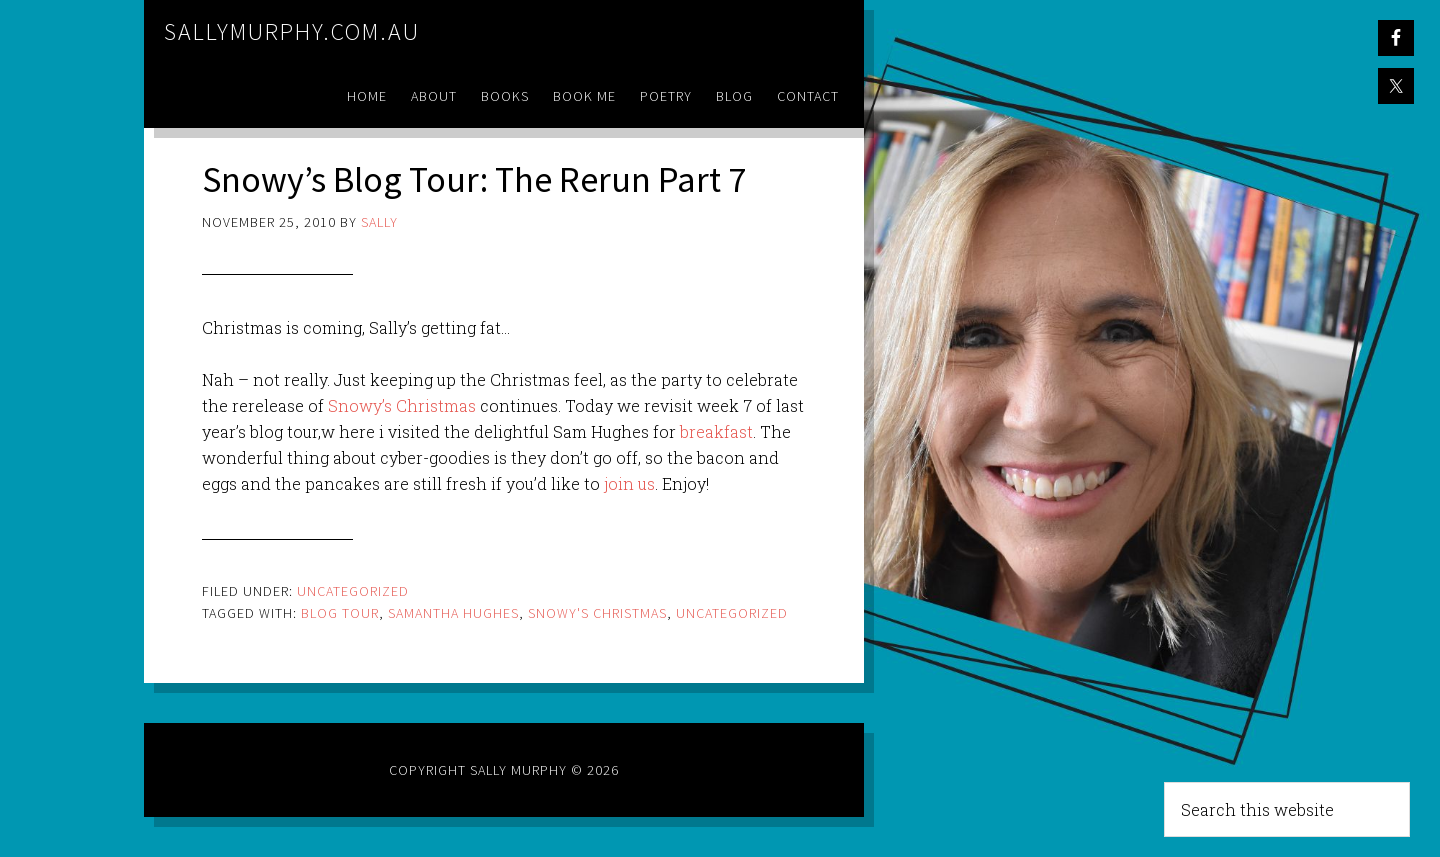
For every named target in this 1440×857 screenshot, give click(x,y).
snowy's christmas (597, 613)
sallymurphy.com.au (292, 31)
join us (629, 483)
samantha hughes (453, 613)
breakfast (716, 431)
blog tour (340, 613)
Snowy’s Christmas (402, 405)
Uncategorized (353, 591)
